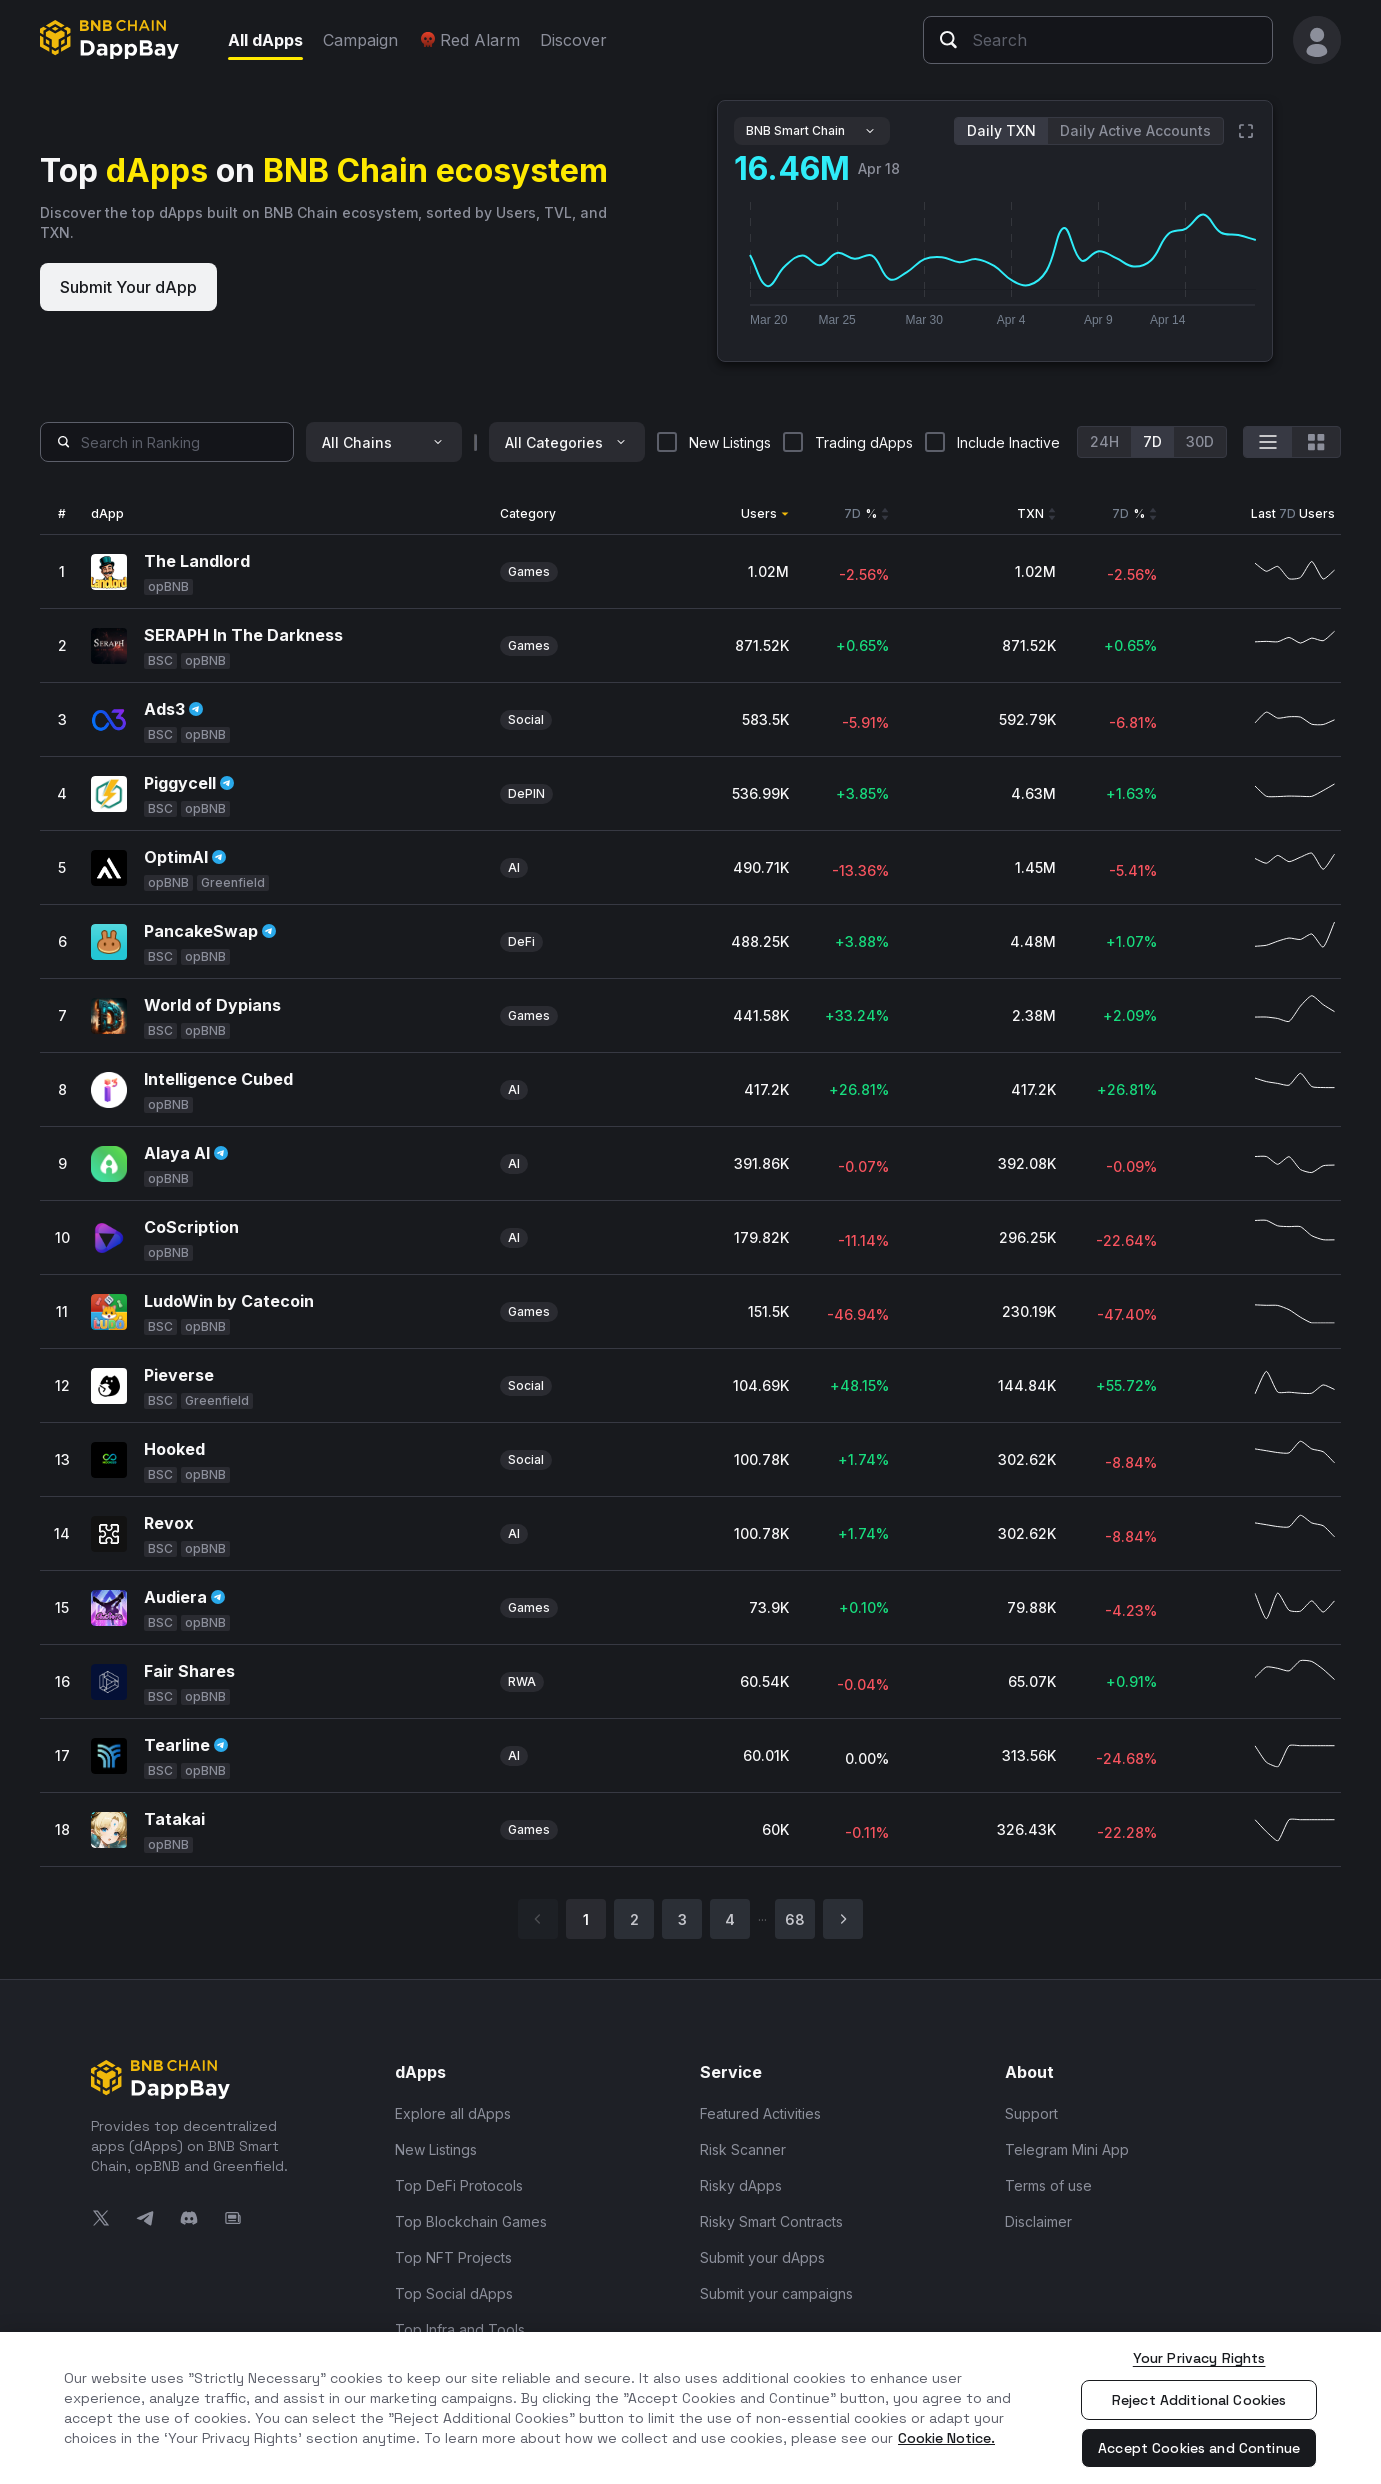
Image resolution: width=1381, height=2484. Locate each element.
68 (795, 1919)
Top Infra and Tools (460, 2329)
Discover (573, 40)
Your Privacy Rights (1199, 2358)
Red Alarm (469, 40)
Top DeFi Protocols (459, 2185)
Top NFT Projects (453, 2257)
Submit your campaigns (776, 2293)
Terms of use (1048, 2185)
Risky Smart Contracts (771, 2221)
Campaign (360, 40)
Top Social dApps (454, 2293)
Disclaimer (1038, 2221)
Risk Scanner (743, 2149)
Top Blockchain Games (471, 2221)
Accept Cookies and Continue (1199, 2448)
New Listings (436, 2149)
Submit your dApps (762, 2257)
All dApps (265, 40)
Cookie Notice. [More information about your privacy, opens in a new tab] (946, 2438)
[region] (690, 2408)
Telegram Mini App (1067, 2149)
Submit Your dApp (128, 287)
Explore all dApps (453, 2113)
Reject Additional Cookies (1199, 2400)
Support (1031, 2113)
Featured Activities (760, 2113)
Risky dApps (741, 2185)
